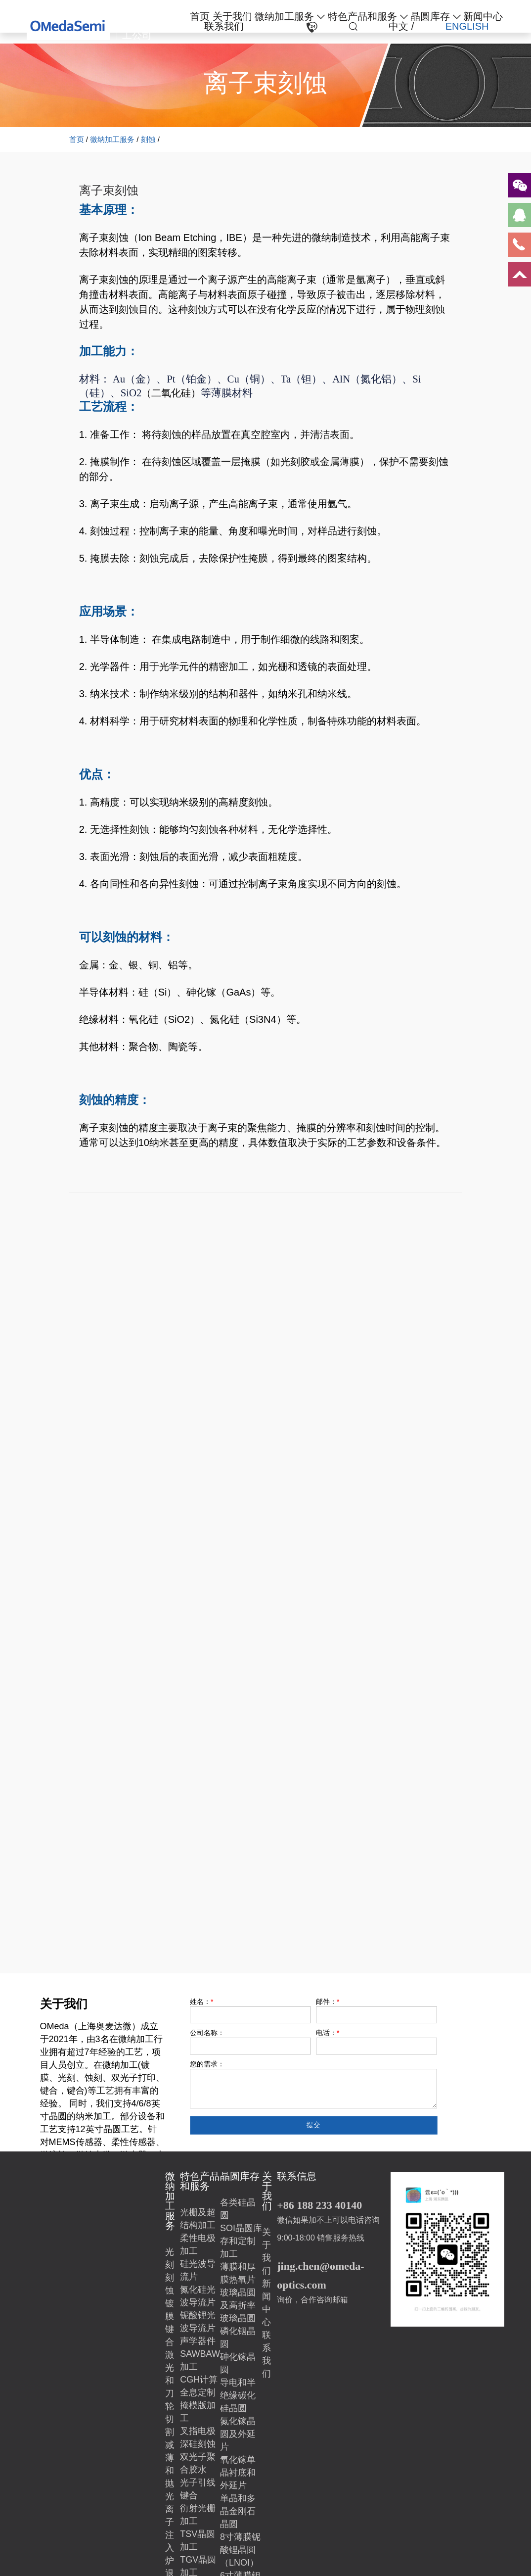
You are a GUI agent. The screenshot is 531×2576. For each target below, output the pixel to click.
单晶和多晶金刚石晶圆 (238, 2511)
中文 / (401, 26)
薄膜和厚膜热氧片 (238, 2273)
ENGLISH (467, 26)
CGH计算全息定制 (199, 2386)
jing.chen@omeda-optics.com (320, 2275)
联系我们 (224, 26)
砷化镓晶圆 (238, 2363)
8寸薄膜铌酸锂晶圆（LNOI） (240, 2550)
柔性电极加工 (198, 2244)
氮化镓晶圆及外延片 (238, 2434)
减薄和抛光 (169, 2470)
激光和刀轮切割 (169, 2393)
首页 (200, 16)
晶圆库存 (430, 16)
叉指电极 (198, 2431)
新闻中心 (483, 16)
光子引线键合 (198, 2489)
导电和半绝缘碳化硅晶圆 (238, 2395)
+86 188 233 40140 (319, 2205)
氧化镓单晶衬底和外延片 (238, 2472)
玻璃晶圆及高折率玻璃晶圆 (238, 2305)
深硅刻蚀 (198, 2444)
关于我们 (232, 16)
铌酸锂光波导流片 (198, 2321)
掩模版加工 (198, 2411)
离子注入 (169, 2528)
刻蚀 (148, 139)
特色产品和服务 (362, 16)
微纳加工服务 (284, 16)
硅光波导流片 (198, 2270)
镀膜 (169, 2309)
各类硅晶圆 (238, 2208)
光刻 (169, 2258)
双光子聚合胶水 (198, 2463)
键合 (169, 2335)
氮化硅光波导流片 (198, 2296)
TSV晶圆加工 (197, 2540)
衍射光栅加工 (198, 2514)
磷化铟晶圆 (238, 2337)
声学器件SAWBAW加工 (200, 2354)
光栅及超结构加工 (198, 2218)
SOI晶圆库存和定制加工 (241, 2241)
